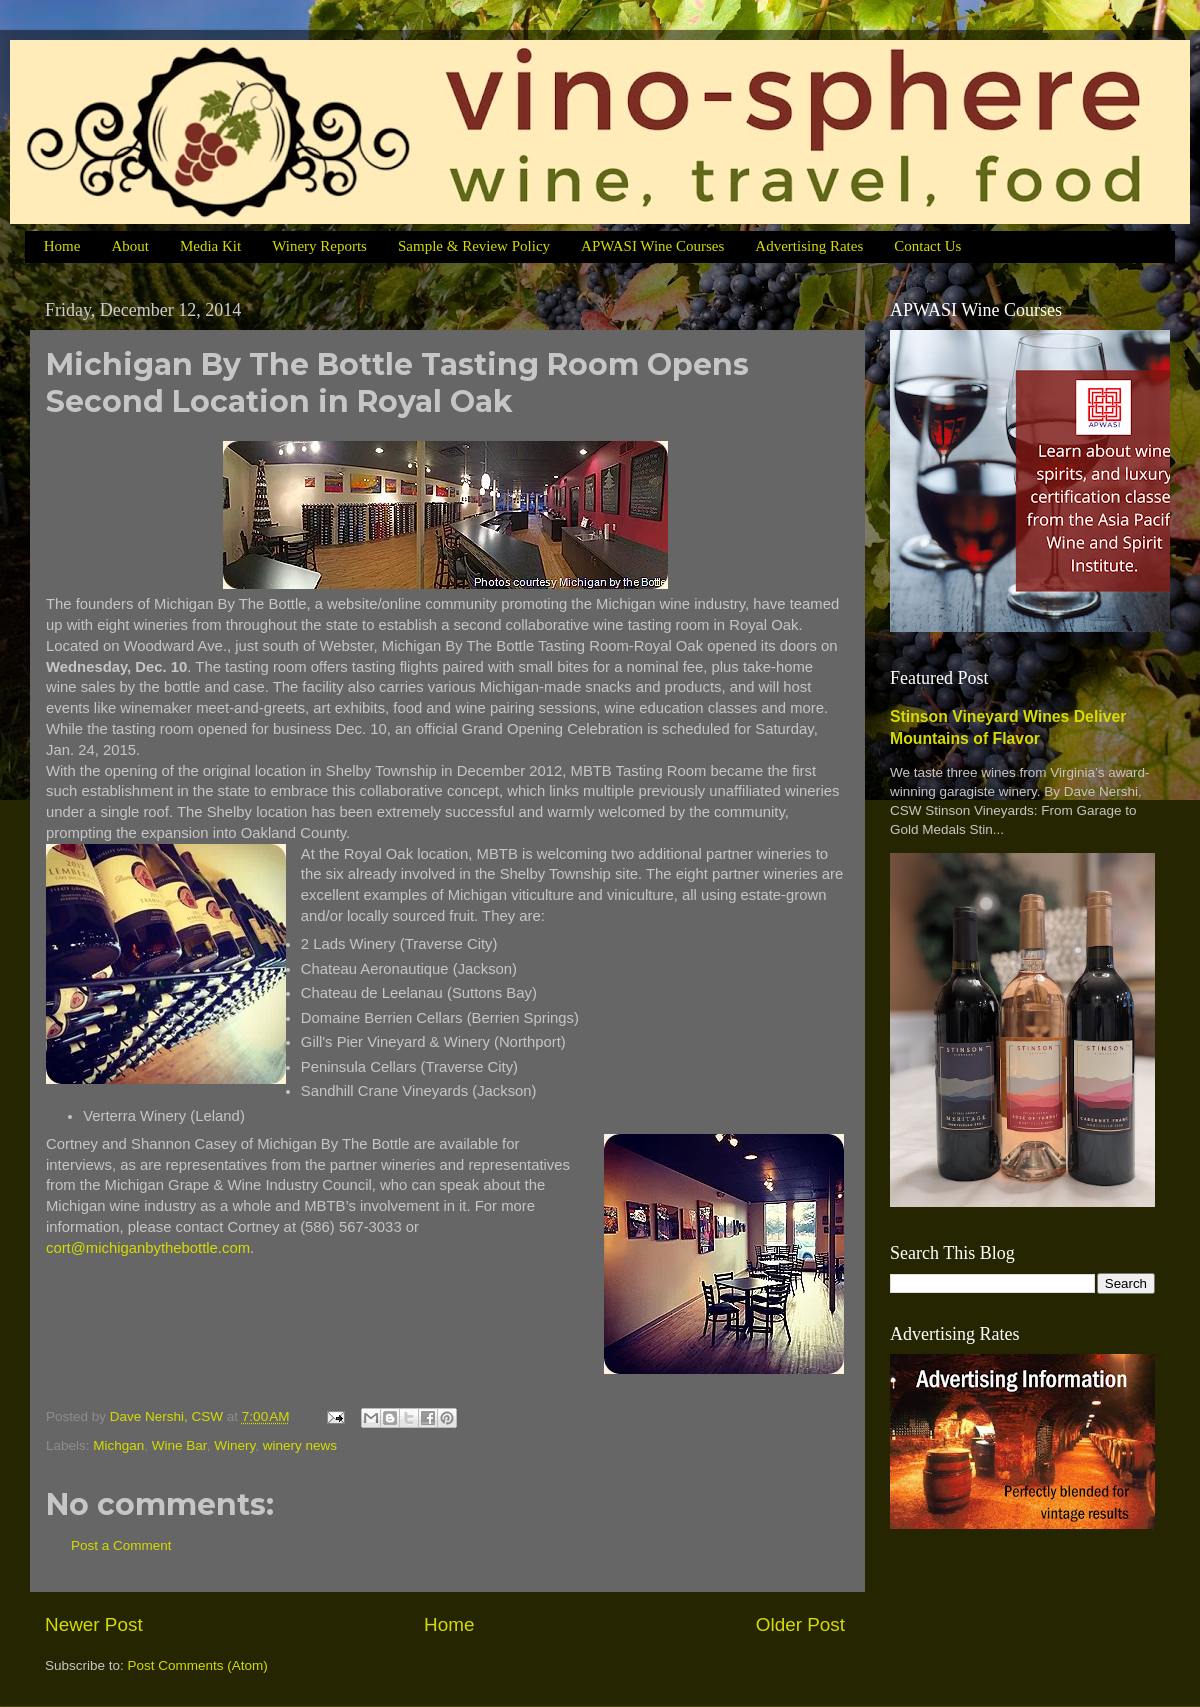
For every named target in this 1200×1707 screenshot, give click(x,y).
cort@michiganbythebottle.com (148, 1248)
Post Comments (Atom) (198, 1665)
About (130, 246)
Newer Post (94, 1624)
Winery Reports (319, 246)
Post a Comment (121, 1545)
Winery (234, 1445)
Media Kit (210, 246)
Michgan (118, 1445)
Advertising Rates (809, 246)
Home (62, 246)
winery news (300, 1445)
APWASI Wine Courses (652, 246)
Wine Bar (179, 1445)
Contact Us (927, 246)
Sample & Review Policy (474, 246)
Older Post (800, 1624)
